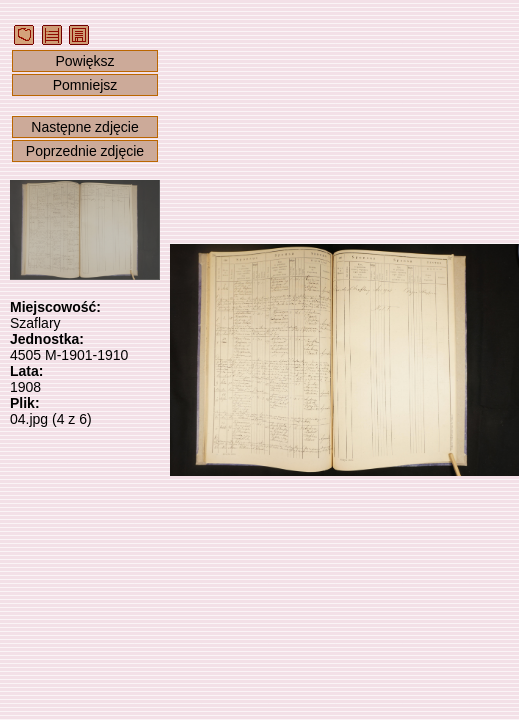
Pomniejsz (85, 85)
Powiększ (84, 61)
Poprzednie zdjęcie (85, 151)
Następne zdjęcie (84, 127)
